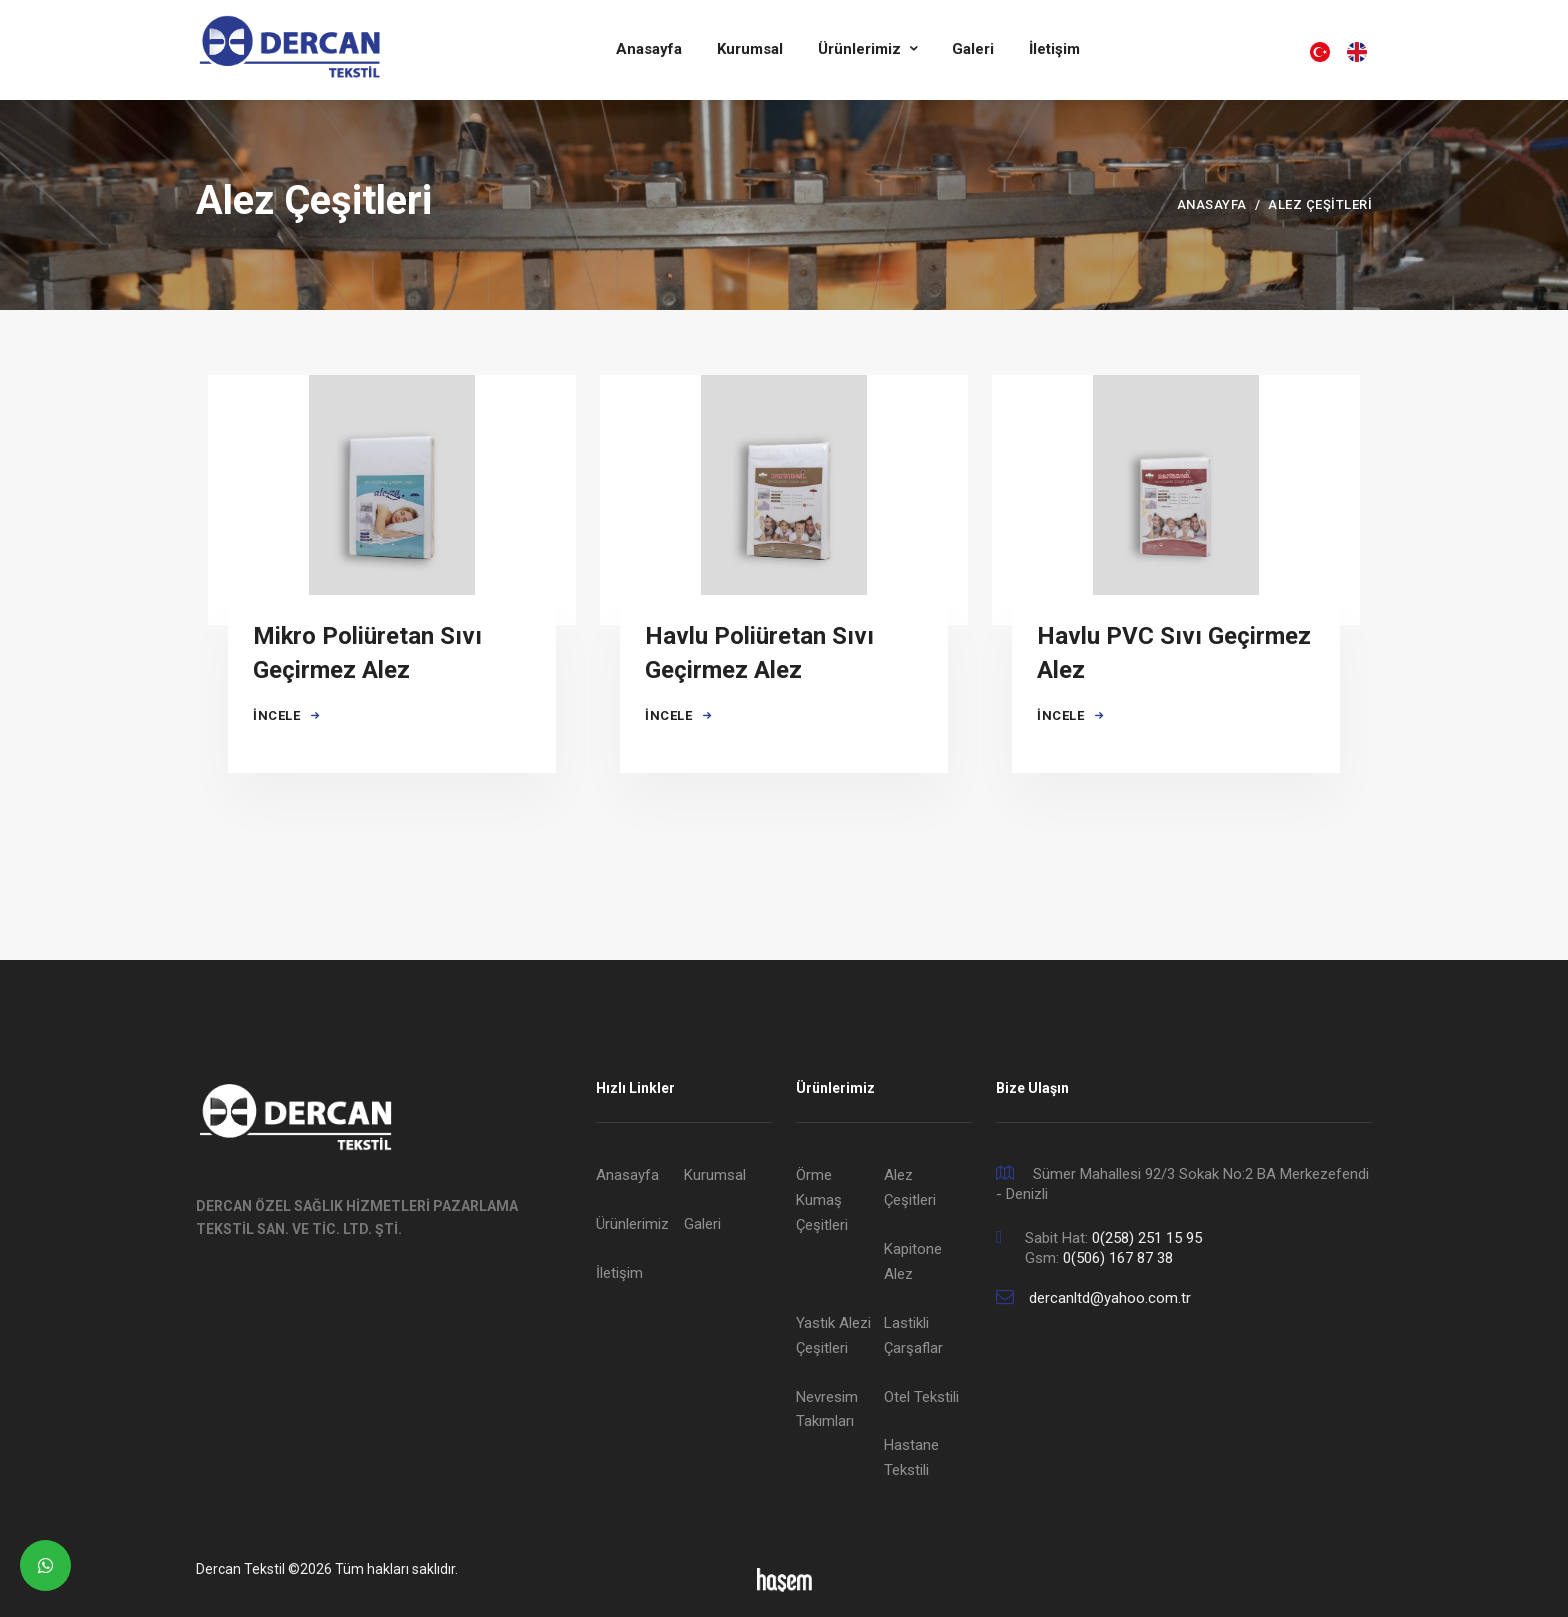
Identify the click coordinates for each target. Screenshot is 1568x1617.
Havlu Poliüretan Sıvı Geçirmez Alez (759, 653)
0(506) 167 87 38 (1118, 1258)
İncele (287, 715)
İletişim (1054, 49)
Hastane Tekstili (911, 1457)
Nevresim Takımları (827, 1409)
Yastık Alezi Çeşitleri (833, 1335)
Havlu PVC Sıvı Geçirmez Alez (1174, 653)
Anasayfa (649, 49)
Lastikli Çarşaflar (913, 1335)
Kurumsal (750, 49)
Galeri (973, 49)
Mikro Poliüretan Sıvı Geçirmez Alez (368, 653)
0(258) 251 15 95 (1147, 1238)
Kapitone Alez (913, 1261)
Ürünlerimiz (861, 49)
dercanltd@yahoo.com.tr (1110, 1298)
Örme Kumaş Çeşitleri (822, 1200)
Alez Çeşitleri (910, 1187)
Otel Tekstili (921, 1397)
